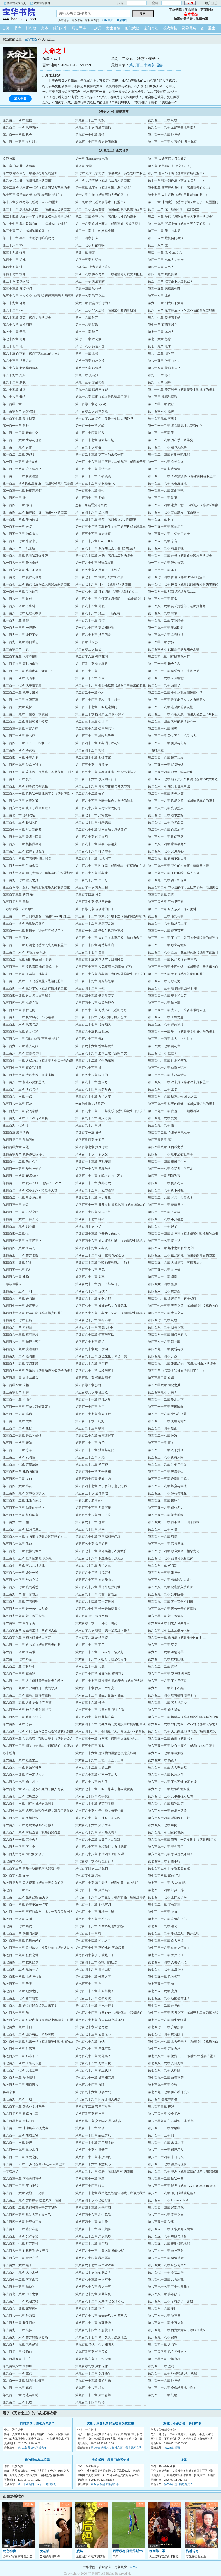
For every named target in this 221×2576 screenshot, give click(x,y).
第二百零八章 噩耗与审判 (20, 663)
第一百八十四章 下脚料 (19, 606)
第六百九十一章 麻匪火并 (20, 1839)
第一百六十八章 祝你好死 (166, 562)
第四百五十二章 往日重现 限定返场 (99, 1255)
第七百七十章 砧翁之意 (91, 2027)
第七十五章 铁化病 (88, 339)
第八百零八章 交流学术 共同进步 (98, 2121)
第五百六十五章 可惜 (162, 1529)
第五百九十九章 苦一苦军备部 (24, 1616)
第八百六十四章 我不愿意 (93, 2258)
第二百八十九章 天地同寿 (93, 858)
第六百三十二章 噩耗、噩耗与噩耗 (27, 1695)
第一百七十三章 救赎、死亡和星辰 (99, 577)
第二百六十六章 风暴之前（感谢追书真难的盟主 (181, 801)
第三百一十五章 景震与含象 (94, 923)
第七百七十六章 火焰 (90, 2041)
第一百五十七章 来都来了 (20, 541)
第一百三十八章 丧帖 (90, 490)
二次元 (96, 28)
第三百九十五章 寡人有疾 (93, 1118)
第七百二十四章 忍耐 (17, 1919)
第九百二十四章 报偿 (146, 65)
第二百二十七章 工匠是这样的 (96, 707)
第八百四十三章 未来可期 (93, 2207)
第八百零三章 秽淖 (161, 2106)
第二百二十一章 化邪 (90, 692)
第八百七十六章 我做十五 (93, 2287)
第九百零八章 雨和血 (17, 2366)
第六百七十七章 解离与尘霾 (94, 1803)
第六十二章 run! (14, 310)
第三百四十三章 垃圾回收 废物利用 (172, 988)
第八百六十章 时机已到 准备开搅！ (27, 2251)
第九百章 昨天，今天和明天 (94, 2344)
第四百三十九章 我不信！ (20, 1226)
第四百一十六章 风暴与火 (93, 1168)
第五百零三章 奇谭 (161, 1378)
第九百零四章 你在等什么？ (167, 2351)
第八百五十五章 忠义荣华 (93, 2236)
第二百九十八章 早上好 (91, 880)
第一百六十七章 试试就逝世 (94, 562)
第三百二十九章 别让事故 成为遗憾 (27, 959)
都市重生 (208, 28)
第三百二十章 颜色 (16, 938)
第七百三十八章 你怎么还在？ (169, 1948)
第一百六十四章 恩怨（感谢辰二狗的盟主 (104, 555)
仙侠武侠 (132, 28)
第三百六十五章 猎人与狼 (20, 1046)
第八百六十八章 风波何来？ (167, 2265)
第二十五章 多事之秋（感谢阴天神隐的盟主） (107, 216)
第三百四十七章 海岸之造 (20, 1003)
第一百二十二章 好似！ (19, 454)
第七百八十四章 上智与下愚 (22, 2063)
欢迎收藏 (9, 159)
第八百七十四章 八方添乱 (166, 2279)
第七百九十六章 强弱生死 (93, 2092)
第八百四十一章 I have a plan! (168, 2200)
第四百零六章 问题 (16, 1147)
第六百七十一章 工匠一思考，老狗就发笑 (104, 1789)
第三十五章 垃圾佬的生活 (166, 238)
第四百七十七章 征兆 (17, 1320)
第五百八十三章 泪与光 (164, 1572)
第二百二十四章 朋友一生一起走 (97, 700)
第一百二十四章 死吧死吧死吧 (169, 454)
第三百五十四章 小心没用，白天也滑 (101, 1017)
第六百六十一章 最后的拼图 (22, 1767)
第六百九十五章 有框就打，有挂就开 (101, 1847)
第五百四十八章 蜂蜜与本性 (167, 1486)
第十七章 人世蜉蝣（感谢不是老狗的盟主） (178, 195)
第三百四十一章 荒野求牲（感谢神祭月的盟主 (35, 988)
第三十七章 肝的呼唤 (90, 245)
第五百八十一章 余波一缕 (20, 1572)
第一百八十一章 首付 (17, 599)
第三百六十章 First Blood (92, 1031)
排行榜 (31, 28)
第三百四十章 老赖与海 (164, 981)
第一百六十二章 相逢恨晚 (166, 548)
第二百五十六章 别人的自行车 (96, 779)
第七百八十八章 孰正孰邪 (93, 2070)
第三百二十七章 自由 (90, 952)
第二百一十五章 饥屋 (90, 678)
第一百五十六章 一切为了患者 (169, 534)
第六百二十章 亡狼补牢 (19, 1666)
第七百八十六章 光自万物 (166, 2063)
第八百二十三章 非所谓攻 (93, 2157)
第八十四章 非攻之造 (90, 360)
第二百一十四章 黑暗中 (19, 678)
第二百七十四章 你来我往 (93, 822)
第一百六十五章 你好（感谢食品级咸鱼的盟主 (180, 555)
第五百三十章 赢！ (161, 1443)
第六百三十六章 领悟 (90, 1702)
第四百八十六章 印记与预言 (22, 1342)
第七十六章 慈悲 (159, 339)
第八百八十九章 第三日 (164, 2315)
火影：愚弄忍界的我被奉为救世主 (110, 2423)
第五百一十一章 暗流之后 (93, 1399)
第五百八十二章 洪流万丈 (93, 1572)
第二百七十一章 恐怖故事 (93, 815)
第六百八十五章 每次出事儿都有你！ (28, 1825)
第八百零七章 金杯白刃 (19, 2121)
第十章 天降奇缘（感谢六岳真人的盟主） (104, 180)
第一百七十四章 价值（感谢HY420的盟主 (176, 577)
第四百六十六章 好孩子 (91, 1291)
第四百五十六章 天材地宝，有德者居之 (175, 1262)
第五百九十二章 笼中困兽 (166, 1594)
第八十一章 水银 (86, 353)
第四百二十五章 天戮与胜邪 (94, 1190)
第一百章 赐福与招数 (162, 397)
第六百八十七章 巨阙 (162, 1825)
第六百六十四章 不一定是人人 (24, 1774)
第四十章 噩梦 (85, 252)
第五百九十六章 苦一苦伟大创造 (25, 1608)
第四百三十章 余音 (16, 1205)
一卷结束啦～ (12, 1284)
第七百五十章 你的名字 (164, 1976)
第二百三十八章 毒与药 (19, 736)
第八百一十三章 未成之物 (20, 2135)
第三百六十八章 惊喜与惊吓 (22, 1053)
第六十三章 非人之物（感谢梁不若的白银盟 (105, 310)
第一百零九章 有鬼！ (162, 418)
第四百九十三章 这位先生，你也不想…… (104, 1356)
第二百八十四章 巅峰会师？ (167, 844)
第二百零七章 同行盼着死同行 (169, 656)
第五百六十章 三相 (16, 1522)
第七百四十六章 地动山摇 (93, 1969)
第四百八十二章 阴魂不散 (166, 1327)
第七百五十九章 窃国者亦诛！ (169, 1998)
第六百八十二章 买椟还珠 (20, 1818)
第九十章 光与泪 (86, 375)
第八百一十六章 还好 (17, 2142)
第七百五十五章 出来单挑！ (94, 1991)
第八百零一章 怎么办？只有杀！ (25, 2106)
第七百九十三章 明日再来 (20, 2085)
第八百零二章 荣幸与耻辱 (93, 2106)
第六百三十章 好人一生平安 (94, 1688)
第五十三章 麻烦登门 (17, 288)
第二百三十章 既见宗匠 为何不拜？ (99, 714)
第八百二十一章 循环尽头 (166, 2150)
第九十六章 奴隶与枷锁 (91, 389)
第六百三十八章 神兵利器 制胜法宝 (27, 1709)
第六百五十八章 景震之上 (20, 1760)
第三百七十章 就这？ (162, 1053)
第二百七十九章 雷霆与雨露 (22, 837)
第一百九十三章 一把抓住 (20, 627)
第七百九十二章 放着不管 (166, 2077)
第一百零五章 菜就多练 (91, 411)
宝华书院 (25, 14)
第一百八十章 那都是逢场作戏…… (172, 591)
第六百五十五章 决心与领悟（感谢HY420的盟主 (181, 1746)
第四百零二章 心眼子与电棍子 (169, 1132)
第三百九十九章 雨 (161, 1125)
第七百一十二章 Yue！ (18, 1890)
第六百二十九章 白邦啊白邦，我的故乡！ (31, 1688)
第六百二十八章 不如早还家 (167, 1681)
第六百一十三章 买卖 (162, 1645)
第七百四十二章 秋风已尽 (20, 1962)
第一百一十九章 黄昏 (17, 447)
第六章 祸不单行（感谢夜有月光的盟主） (31, 173)
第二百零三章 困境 (88, 649)
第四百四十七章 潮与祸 (164, 1241)
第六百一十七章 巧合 (17, 1659)
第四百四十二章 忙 (16, 1233)
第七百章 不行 (13, 1861)
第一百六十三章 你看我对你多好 (25, 555)
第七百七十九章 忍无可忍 (93, 2049)
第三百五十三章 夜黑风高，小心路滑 (28, 1017)
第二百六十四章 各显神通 (20, 801)
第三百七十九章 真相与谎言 (167, 1075)
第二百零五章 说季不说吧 (20, 656)
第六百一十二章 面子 (90, 1645)
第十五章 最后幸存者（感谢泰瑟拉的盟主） (33, 195)
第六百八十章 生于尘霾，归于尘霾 (99, 1810)
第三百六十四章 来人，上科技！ (170, 1039)
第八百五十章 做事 (161, 2222)
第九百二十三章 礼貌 (90, 120)
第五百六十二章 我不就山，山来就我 (173, 1522)
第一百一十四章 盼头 (90, 433)
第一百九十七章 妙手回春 (93, 635)
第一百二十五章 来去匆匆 (20, 461)
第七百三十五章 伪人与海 (166, 1940)
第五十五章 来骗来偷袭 (164, 288)
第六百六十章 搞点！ (162, 1760)
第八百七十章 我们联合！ (93, 2272)
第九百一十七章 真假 (90, 134)
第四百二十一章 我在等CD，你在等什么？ (32, 1183)
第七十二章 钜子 (86, 332)
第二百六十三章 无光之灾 (166, 793)
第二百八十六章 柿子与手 (93, 851)
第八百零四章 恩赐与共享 (20, 2113)
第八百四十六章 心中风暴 (93, 2214)
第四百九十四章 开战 (162, 1356)
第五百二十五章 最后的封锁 (22, 1435)
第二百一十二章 (86, 671)
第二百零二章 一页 (16, 649)
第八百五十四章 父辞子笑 (20, 2236)
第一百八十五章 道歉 (90, 606)
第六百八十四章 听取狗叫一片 (169, 1818)
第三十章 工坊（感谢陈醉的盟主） (27, 231)
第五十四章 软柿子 (88, 288)
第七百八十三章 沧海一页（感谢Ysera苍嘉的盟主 (182, 2056)
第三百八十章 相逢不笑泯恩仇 (24, 1082)
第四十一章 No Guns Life (165, 252)
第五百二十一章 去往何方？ (167, 1421)
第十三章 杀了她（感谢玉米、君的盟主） (104, 187)
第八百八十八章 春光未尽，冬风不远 (101, 2315)
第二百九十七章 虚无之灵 (20, 880)
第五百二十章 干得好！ (91, 1421)
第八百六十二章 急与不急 (166, 2251)
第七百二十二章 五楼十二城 (94, 1911)
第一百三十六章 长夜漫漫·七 (167, 483)
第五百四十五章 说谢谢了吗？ (169, 1479)
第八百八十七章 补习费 (19, 2315)
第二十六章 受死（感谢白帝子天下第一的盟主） (181, 216)
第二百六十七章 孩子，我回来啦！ (27, 808)
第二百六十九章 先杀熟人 (166, 808)
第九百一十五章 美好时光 (20, 142)
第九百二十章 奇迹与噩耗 (93, 127)
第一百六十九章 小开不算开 (22, 570)
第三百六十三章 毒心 (90, 1039)
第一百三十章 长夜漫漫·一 (166, 469)
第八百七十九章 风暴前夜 (93, 2294)
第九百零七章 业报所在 (164, 2359)
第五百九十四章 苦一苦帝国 (94, 1601)
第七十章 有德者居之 (162, 324)
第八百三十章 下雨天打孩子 (22, 2178)
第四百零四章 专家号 (90, 1140)
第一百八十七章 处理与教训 (22, 613)
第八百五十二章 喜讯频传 (93, 2229)
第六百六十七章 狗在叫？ (20, 1782)
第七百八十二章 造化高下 (93, 2056)
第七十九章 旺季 (159, 346)
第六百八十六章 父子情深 (93, 1825)
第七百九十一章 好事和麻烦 (94, 2077)
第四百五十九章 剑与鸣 (164, 1269)
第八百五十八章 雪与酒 (91, 2243)
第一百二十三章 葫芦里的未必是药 (99, 454)
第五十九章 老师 (14, 303)
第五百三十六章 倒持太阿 (166, 1457)
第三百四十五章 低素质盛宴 (94, 995)
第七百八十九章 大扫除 (164, 2070)
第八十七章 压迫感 (88, 368)
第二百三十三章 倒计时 (91, 721)
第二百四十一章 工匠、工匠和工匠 (27, 743)
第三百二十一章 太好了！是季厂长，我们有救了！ (110, 938)
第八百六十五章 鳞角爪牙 (166, 2258)
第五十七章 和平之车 (90, 296)
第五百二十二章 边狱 (17, 1428)
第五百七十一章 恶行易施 (166, 1544)
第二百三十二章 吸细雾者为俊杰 (25, 721)
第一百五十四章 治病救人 (20, 534)
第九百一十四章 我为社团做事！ (97, 142)
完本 (44, 28)
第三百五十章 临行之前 (19, 1010)
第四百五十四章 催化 (17, 1262)
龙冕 (184, 2460)
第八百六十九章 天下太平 (20, 2272)
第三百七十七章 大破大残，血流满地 (28, 1075)
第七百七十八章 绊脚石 (19, 2049)
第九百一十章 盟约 (161, 2366)
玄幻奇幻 (151, 28)
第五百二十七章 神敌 (162, 1435)
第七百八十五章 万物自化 (93, 2063)
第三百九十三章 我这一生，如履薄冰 (173, 1111)
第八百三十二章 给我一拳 (166, 2178)
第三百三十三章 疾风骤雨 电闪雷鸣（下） (104, 966)
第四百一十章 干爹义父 (91, 1154)
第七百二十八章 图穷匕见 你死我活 (99, 1926)
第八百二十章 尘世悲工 (91, 2150)
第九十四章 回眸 (159, 382)
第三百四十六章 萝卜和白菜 (167, 995)
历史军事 (79, 28)
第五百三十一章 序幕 (17, 1450)
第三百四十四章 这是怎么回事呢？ (27, 995)
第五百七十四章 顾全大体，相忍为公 (173, 1551)
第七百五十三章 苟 (161, 1984)
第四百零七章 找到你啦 (91, 1147)
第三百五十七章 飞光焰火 (93, 1024)
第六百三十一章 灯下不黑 (166, 1688)
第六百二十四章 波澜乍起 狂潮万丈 (99, 1673)
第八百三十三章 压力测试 (20, 2186)
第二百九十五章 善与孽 (91, 873)
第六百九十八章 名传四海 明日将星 (99, 1854)
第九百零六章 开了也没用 (93, 2359)
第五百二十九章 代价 (90, 1443)
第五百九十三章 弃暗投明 (20, 1601)
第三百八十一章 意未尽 (91, 1082)
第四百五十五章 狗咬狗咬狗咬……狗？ (102, 1262)
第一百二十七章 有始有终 (166, 461)
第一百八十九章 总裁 (162, 613)
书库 (17, 28)
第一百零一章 (12, 404)
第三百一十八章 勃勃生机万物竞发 (99, 930)
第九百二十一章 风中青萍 (20, 127)
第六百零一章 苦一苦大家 (166, 1616)
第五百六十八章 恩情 (162, 1536)
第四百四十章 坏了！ (90, 1226)
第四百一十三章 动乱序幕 (93, 1161)
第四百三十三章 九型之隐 (20, 1212)
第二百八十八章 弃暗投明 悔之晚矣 (27, 858)
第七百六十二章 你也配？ (166, 2005)
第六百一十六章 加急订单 (166, 1652)
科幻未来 (60, 28)
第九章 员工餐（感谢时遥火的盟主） (28, 180)
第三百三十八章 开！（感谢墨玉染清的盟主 (33, 981)
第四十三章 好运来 (88, 259)
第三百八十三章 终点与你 (20, 1089)
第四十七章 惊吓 (14, 274)
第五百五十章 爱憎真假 (91, 1493)
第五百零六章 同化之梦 (164, 1385)
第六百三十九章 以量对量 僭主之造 (99, 1709)
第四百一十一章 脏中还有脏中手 (170, 1154)
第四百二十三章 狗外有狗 (166, 1183)
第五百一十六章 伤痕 (17, 1414)
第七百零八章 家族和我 (164, 1875)
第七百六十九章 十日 (17, 2027)
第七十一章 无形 (14, 332)
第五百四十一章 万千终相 (93, 1471)
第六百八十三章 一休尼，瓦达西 (97, 1818)
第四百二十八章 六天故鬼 (93, 1197)
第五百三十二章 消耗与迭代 (94, 1450)
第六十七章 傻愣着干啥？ (166, 317)
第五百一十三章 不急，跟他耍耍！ (27, 1406)
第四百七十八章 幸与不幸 (93, 1320)
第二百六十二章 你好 (90, 793)
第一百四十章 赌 (14, 498)
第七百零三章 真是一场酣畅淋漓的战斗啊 (31, 1868)
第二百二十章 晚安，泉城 (20, 692)
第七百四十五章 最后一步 (20, 1969)
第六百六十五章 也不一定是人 (96, 1774)
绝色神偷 (9, 2551)
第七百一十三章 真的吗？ (93, 1890)
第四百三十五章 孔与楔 (164, 1212)
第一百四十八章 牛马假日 (20, 519)
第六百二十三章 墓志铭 (19, 1673)
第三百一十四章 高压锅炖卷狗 (24, 923)
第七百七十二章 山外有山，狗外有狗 (28, 2034)
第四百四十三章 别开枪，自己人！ (99, 1233)
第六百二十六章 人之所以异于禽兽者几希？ (33, 1681)
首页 (5, 28)
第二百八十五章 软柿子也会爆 (24, 851)
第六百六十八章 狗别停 (91, 1782)
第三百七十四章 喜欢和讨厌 (22, 1067)
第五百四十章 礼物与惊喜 (20, 1471)
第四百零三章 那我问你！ (20, 1140)
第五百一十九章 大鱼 (17, 1421)
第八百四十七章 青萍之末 (166, 2214)
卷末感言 (9, 1753)
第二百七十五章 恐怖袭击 (166, 822)
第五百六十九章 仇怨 (17, 1544)
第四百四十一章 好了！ (164, 1226)
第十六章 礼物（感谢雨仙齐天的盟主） (102, 195)
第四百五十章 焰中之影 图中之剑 (171, 1248)
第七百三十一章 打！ (90, 1933)
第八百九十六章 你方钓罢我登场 (25, 2337)
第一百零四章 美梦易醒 (19, 411)
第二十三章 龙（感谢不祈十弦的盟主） (175, 209)
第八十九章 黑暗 (14, 375)
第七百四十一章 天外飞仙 (166, 1955)
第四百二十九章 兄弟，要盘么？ (170, 1197)
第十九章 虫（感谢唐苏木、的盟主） (101, 202)
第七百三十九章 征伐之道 (20, 1955)
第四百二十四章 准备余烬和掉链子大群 (30, 1190)
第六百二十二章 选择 (162, 1666)
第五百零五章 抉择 (88, 1385)
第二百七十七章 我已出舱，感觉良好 (101, 829)
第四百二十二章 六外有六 (93, 1183)
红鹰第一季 (157, 2551)
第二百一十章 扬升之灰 (164, 663)
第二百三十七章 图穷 (162, 728)
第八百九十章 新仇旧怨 (19, 2323)
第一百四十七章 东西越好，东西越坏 (173, 512)
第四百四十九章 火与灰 (91, 1248)
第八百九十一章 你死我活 (93, 2323)
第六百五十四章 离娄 (90, 1746)
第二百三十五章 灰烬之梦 (20, 728)
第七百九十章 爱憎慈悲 (19, 2077)
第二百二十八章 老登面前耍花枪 (170, 707)
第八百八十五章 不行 (90, 2308)
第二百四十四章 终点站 (19, 750)
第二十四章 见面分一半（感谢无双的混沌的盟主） (38, 216)
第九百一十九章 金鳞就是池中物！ (172, 127)
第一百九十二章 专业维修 (166, 620)
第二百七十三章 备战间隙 (20, 822)
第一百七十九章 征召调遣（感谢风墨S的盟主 (106, 591)
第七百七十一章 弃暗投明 (166, 2027)
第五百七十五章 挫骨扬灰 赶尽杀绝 (27, 1558)
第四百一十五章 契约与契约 (22, 1168)
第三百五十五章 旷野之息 (166, 1017)
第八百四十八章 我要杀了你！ (24, 2222)
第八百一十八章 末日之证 (166, 2142)
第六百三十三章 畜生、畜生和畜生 (99, 1695)
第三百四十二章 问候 (90, 988)
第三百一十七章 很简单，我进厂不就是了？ (33, 930)
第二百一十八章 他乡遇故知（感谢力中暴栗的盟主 (110, 685)
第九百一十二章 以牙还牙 (93, 2373)
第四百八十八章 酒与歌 (164, 1342)
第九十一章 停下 (159, 375)
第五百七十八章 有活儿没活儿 (24, 1565)
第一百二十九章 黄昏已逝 (93, 469)
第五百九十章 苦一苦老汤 (20, 1594)
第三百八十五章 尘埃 (162, 1089)
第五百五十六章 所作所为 (166, 1507)
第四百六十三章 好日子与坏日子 (97, 1284)
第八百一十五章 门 (161, 2135)
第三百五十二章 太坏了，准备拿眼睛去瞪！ (178, 1010)
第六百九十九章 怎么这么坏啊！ (170, 1854)
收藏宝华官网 (42, 3)
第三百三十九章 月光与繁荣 (94, 981)
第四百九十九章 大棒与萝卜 (94, 1370)
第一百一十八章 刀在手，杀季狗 (170, 440)
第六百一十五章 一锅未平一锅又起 (99, 1652)
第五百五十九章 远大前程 (166, 1515)
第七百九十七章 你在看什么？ (169, 2092)
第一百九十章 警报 (16, 620)
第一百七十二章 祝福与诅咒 (22, 577)
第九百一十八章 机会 (17, 134)
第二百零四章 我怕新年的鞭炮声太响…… (177, 649)
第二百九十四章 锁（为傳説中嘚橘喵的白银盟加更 (38, 873)
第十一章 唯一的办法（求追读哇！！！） (177, 180)
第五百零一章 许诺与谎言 (20, 1378)
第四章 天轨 (83, 166)
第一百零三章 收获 (161, 404)
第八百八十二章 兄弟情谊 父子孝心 (99, 2301)
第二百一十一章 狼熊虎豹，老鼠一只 (28, 671)
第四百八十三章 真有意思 (20, 1334)
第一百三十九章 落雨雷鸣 (166, 490)
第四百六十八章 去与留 (19, 1298)
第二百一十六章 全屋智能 (166, 678)
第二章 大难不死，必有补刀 (167, 159)
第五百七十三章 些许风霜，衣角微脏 (101, 1551)
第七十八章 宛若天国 (90, 346)
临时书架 (107, 20)
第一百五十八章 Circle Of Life (95, 541)
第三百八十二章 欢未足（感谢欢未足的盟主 (178, 1082)
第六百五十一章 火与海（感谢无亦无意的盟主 (107, 1738)
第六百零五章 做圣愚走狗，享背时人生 (30, 1630)
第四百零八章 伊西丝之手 (166, 1147)
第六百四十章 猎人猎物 (164, 1709)
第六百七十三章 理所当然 (20, 1796)
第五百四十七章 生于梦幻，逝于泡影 (101, 1486)
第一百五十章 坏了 (161, 519)
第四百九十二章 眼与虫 (19, 1356)
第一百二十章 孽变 (88, 447)
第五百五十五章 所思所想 (93, 1507)
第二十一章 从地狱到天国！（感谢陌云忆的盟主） (38, 209)
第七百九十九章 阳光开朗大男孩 (97, 2099)
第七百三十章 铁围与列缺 (20, 1933)
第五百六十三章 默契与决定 (22, 1529)
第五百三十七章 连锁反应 (20, 1464)
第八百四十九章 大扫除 (91, 2222)
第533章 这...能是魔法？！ (179, 2484)
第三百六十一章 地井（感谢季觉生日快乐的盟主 (181, 1031)
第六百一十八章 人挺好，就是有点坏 (101, 1659)
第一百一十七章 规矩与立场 (94, 440)
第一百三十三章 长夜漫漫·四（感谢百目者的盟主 (182, 476)
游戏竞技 (170, 28)
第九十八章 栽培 (14, 397)
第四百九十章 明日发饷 (91, 1349)
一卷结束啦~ (157, 750)
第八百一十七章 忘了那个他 (94, 2142)
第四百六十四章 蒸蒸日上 (166, 1284)
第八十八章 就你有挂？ (164, 368)
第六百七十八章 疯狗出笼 (166, 1803)
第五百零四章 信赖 (16, 1385)
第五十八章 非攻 (159, 296)
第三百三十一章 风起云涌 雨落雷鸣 (172, 959)
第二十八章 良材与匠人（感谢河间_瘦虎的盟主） (109, 223)
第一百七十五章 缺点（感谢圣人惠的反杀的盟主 (36, 584)
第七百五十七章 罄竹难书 (20, 1998)
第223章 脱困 (172, 2447)
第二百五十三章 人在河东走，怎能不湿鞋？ (105, 772)
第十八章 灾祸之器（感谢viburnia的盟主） (32, 202)
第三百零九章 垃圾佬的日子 (94, 909)
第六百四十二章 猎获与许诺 (94, 1717)
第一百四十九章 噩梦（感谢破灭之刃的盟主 (105, 519)
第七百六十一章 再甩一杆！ (94, 2005)
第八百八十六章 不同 (162, 2308)
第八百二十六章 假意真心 (93, 2164)
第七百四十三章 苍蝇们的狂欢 (96, 1962)
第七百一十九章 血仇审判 (93, 1904)
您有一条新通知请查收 (91, 505)
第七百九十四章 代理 (90, 2085)
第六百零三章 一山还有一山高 (96, 1623)
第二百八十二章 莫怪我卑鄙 (22, 844)
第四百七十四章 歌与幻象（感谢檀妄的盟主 (33, 1313)
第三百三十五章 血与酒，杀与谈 (25, 974)
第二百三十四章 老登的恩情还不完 (172, 721)
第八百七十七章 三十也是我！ (169, 2287)
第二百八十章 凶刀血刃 (91, 837)
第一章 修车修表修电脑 (91, 159)
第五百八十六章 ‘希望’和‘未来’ (169, 1580)
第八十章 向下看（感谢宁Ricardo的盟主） (32, 353)
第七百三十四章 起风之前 (93, 1940)
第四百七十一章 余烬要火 (20, 1305)
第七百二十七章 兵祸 (17, 1926)
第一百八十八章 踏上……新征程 (97, 613)
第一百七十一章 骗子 (162, 570)
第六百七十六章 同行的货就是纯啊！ (28, 1803)
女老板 (44, 2551)
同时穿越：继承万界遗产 (37, 2423)
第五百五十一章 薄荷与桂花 (167, 1493)
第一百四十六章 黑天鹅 (91, 512)
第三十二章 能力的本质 (164, 231)
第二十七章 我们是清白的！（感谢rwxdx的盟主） (37, 223)
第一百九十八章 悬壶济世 (166, 635)
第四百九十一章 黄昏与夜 (166, 1349)
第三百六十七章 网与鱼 (164, 1046)
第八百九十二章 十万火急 (166, 2323)
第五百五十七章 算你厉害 (20, 1515)
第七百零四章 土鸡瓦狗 (91, 1868)
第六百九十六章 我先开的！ (167, 1847)
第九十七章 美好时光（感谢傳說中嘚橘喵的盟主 (181, 389)
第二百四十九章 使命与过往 (22, 764)
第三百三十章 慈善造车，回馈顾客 (99, 959)
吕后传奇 (192, 2551)
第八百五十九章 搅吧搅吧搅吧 (169, 2243)
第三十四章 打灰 (86, 238)
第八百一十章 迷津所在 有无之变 (25, 2128)
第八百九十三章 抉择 (17, 2330)
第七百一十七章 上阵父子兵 (167, 1897)
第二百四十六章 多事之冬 (20, 757)
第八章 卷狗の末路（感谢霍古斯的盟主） (177, 173)
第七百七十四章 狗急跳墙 (166, 2034)
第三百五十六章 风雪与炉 (20, 1024)
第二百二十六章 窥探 (17, 707)
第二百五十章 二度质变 (91, 764)
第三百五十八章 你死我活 (166, 1024)
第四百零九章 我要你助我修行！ (25, 1154)
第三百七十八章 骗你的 (91, 1075)
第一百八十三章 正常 (162, 599)
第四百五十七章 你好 (17, 1269)
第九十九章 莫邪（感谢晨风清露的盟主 (102, 397)
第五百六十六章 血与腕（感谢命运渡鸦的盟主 (35, 1536)
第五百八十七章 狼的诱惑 (20, 1587)
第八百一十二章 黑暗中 (164, 2128)
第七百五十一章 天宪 (17, 1984)
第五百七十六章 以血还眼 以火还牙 (99, 1558)
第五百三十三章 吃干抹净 (166, 1450)
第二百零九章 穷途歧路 (91, 663)
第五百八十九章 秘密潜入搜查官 (170, 1587)
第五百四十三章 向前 (17, 1479)
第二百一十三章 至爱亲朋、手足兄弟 (173, 671)
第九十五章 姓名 (14, 389)
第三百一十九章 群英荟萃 (166, 930)
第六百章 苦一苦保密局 (91, 1616)
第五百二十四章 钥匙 (162, 1428)
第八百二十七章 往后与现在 (167, 2164)
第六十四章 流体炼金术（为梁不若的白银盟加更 (181, 310)
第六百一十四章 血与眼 (19, 1652)
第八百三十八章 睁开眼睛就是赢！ (172, 2193)
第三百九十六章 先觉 (162, 1118)
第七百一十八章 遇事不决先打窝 (25, 1904)
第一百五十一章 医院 (17, 526)
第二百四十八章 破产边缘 (166, 757)
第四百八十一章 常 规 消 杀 (94, 1327)
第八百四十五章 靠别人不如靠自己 (27, 2214)
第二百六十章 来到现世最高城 (169, 786)
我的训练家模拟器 (37, 2460)
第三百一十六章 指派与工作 (167, 923)
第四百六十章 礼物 (16, 1277)
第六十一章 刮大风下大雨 (166, 303)
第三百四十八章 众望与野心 (94, 1003)
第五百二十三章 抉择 (90, 1428)
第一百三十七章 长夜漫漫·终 (22, 490)
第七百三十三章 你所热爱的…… (25, 1940)
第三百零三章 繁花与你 (19, 894)
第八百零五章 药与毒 (90, 2113)
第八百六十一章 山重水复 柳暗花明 (99, 2251)
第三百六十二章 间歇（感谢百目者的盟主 (31, 1039)
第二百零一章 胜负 (161, 642)
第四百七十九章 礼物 (162, 1320)
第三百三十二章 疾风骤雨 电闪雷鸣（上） (32, 966)
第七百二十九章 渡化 (162, 1926)
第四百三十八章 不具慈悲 (166, 1219)
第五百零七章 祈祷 (16, 1392)
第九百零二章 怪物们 (17, 2351)
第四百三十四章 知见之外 (93, 1212)
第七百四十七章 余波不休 (166, 1969)
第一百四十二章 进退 (162, 498)
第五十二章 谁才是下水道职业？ (170, 281)
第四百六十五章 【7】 (18, 1291)
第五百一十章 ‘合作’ (17, 1399)
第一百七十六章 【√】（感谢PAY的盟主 (103, 584)
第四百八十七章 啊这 (90, 1342)
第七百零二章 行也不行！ (166, 1861)
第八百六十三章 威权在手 (20, 2258)
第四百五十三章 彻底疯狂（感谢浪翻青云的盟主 (181, 1255)
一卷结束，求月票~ (88, 1500)
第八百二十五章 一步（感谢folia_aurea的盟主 (34, 2164)
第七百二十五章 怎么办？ (93, 1919)
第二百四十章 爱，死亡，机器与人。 (173, 736)
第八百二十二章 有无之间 (20, 2157)
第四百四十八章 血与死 (19, 1248)
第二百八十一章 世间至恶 (166, 837)
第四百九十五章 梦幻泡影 (20, 1363)
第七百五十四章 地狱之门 (20, 1991)
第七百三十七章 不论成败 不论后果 (99, 1948)
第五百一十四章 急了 (90, 1406)
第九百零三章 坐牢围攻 (91, 2351)
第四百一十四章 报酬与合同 (167, 1161)
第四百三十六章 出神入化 (20, 1219)
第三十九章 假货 (14, 252)
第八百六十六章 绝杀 (17, 2265)
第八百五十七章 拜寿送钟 (20, 2243)
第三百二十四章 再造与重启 (94, 945)
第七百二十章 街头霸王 (164, 1904)
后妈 (79, 2551)
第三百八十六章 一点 (17, 1096)
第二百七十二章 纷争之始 (166, 815)
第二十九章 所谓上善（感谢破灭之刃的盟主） (180, 223)
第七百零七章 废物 (88, 1875)
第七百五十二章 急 (88, 1984)
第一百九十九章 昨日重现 (20, 642)
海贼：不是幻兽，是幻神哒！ (183, 2423)
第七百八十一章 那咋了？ (20, 2056)
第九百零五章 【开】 (17, 2359)
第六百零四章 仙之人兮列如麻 (169, 1623)
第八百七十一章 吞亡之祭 (166, 2272)
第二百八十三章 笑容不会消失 (96, 844)
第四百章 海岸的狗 (16, 1132)
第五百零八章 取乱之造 (91, 1392)
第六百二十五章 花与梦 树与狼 (169, 1673)
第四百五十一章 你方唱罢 (20, 1255)
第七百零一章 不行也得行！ (94, 1861)
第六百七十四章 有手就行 (93, 1796)
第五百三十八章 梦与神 (91, 1464)
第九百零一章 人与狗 (162, 2344)
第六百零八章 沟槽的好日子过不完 (27, 1637)
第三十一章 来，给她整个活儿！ (97, 231)
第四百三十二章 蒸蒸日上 (166, 1205)
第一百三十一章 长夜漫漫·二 (22, 476)
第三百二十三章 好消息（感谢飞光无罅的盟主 (35, 945)
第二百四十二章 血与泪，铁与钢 (97, 743)
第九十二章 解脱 (14, 382)
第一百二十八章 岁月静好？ (22, 469)
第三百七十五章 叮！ (90, 1067)
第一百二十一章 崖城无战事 (167, 447)
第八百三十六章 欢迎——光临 (24, 2193)
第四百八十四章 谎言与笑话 (94, 1334)
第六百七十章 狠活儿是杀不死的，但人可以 (33, 1789)
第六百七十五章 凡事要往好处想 (170, 1796)
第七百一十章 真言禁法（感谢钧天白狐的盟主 (107, 1883)
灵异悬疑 (189, 28)
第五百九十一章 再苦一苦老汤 (96, 1594)
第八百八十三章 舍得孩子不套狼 (170, 2301)
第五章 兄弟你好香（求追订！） (170, 166)
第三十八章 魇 (158, 245)
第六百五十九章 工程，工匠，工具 (99, 1760)
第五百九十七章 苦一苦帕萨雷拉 (97, 1608)
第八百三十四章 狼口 (90, 2186)
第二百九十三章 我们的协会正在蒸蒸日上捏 (178, 865)
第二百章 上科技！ (88, 642)
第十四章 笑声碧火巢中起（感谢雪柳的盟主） (180, 187)
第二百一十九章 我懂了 (164, 685)
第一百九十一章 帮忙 (90, 620)
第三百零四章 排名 (88, 894)
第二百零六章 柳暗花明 (91, 656)
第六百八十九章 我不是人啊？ (96, 1832)
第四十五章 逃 (13, 267)
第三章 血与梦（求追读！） (22, 166)
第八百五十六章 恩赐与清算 (167, 2236)
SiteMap (133, 2567)
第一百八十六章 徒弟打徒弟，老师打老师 (177, 606)
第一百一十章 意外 (16, 425)
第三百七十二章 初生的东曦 (94, 1060)
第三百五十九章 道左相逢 (20, 1031)
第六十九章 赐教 (86, 324)
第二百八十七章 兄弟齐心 (166, 851)
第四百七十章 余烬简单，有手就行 (172, 1298)
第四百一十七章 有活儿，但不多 (170, 1168)
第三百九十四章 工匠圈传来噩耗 (25, 1118)
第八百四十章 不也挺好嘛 (93, 2200)
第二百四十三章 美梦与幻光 (167, 743)
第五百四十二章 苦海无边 (166, 1471)
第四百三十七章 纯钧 (90, 1219)
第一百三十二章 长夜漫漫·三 (95, 476)
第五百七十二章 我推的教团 (22, 1551)
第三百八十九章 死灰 (17, 1104)
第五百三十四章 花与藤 (19, 1457)
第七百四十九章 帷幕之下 (93, 1976)
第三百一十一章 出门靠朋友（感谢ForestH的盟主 (37, 916)
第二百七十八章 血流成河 (166, 829)
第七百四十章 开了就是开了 (94, 1955)
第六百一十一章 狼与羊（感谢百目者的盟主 (33, 1645)
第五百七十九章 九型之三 (93, 1565)
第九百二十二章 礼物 (162, 120)
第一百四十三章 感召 (17, 505)
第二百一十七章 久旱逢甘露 (22, 685)
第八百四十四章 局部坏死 (166, 2207)
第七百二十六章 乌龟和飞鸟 (167, 1919)
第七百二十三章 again (163, 1911)
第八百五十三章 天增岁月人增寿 (170, 2229)
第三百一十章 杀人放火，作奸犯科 (172, 909)
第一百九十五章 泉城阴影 (166, 627)
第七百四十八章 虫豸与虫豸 (22, 1976)
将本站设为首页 (16, 3)
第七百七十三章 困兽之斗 (93, 2034)
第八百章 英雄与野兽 (162, 2099)
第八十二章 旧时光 (161, 353)
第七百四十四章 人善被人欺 (167, 1962)
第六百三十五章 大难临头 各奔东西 (27, 1702)
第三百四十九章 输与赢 (164, 1003)
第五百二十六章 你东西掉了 (94, 1435)
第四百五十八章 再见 (90, 1269)
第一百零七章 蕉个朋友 (19, 418)
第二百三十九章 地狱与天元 (94, 736)
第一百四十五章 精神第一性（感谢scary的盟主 (35, 512)
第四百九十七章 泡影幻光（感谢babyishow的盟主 (182, 1363)
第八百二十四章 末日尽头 (166, 2157)
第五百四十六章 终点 (17, 1486)
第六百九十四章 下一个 (19, 1847)
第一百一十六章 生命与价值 (22, 440)
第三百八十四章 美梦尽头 (93, 1089)
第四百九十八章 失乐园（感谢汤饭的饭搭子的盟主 (38, 1370)
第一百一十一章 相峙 (90, 425)
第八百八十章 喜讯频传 (164, 2294)
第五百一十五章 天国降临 (166, 1406)
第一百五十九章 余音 (162, 541)
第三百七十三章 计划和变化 (167, 1060)
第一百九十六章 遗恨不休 (20, 635)
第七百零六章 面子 (16, 1875)
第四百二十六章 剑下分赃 (166, 1190)
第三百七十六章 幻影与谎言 (167, 1067)
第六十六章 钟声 (86, 317)
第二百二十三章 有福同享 (20, 700)
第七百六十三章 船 (16, 2012)
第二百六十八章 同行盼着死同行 (97, 808)
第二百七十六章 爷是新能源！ (24, 829)
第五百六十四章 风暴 (90, 1529)
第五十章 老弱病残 (16, 281)
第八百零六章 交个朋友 (164, 2113)
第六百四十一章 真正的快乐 (22, 1717)
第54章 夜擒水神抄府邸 (105, 2484)
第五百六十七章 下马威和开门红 (97, 1536)
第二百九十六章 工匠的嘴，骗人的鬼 (173, 873)
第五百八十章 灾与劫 (162, 1565)
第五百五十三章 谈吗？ (164, 1500)
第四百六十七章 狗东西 (164, 1291)
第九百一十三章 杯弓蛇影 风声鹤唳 (172, 142)
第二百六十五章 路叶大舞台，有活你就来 (104, 801)
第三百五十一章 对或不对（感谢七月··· (102, 1010)
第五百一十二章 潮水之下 (166, 1399)
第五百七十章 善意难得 (91, 1544)
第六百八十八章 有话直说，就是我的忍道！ (33, 1832)
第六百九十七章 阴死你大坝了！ (25, 1854)
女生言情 (113, 28)
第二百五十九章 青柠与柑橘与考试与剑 (102, 786)
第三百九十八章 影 (88, 1125)
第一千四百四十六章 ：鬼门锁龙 (37, 2484)
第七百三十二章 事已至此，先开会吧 (173, 1933)
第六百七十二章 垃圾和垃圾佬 (169, 1789)
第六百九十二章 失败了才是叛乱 (97, 1839)
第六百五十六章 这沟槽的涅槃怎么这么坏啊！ (107, 1753)
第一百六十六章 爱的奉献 (20, 562)
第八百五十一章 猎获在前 (20, 2229)
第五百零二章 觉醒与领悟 (93, 1378)
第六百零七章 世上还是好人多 (169, 1630)
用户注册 (211, 3)
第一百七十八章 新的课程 (20, 591)
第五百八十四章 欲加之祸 (20, 1580)
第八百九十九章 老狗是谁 (20, 2344)
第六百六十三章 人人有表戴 (167, 1767)
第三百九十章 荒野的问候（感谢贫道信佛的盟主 (181, 1104)
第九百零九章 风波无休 (91, 2366)
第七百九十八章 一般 (17, 2099)
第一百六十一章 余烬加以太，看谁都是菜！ (105, 548)
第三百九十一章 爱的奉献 (20, 1111)
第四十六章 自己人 (161, 267)
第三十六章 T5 (13, 245)
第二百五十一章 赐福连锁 (166, 764)
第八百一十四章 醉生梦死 (93, 2135)
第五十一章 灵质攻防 (90, 281)
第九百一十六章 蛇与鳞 (164, 134)
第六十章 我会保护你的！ (93, 303)
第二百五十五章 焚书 (17, 779)
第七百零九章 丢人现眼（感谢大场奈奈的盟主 (35, 1883)
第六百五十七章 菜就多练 (166, 1753)
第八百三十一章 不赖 (90, 2178)
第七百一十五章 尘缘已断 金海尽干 (27, 1897)
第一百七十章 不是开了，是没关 (97, 570)
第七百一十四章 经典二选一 (167, 1890)
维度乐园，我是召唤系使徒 (110, 2460)
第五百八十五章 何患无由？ (94, 1580)
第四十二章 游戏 (14, 259)
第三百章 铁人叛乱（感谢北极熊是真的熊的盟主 (36, 887)
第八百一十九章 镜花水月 (20, 2150)
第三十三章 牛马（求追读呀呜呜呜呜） (30, 238)
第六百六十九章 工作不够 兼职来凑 (172, 1782)
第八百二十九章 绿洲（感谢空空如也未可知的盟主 (183, 2171)
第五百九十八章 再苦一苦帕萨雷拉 (172, 1608)
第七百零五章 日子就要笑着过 (169, 1868)
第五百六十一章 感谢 (90, 1522)
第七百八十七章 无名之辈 (20, 2070)
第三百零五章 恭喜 (161, 894)
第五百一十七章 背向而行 (93, 1414)
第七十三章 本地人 (161, 332)
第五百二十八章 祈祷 (17, 1443)
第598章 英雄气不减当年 (32, 2447)
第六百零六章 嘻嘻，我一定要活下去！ (102, 1630)
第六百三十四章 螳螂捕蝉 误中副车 (172, 1695)
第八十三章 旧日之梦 (17, 360)
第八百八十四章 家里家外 (20, 2308)
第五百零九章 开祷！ (162, 1392)
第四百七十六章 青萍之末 (166, 1313)
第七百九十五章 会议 (162, 2085)
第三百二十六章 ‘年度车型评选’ (25, 952)
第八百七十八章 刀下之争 (20, 2294)
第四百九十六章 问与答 (91, 1363)
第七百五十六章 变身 (162, 1991)
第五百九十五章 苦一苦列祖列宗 (170, 1601)
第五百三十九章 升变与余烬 (167, 1464)
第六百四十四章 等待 (17, 1724)
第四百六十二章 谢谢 (162, 1277)
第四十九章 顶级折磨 (162, 274)
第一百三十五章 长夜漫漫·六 (95, 483)
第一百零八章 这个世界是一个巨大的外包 (104, 418)
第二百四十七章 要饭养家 (93, 757)
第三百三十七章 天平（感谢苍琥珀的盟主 (177, 974)
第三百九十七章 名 (16, 1125)
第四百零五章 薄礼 (161, 1140)
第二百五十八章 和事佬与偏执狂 (25, 786)
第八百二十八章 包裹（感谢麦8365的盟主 (104, 2171)
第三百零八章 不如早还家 (166, 902)
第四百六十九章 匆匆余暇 (93, 1298)
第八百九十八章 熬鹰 (162, 2337)
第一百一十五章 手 (161, 433)
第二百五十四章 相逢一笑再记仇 (170, 772)
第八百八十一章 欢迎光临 (20, 2301)
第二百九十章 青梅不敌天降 (167, 858)
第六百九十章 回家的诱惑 (166, 1832)
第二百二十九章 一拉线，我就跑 (25, 714)
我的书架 (122, 20)
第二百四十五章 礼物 (90, 750)
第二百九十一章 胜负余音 (20, 865)
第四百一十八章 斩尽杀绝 (20, 1176)
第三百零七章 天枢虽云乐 (93, 902)
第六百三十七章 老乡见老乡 (167, 1702)
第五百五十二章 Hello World (22, 1500)
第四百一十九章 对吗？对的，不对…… (102, 1176)
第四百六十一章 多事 (90, 1277)
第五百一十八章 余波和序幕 (167, 1414)
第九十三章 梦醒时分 (90, 382)
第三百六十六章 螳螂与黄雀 (94, 1046)
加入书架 (20, 98)
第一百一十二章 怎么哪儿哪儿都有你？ (175, 425)
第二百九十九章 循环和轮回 (167, 880)
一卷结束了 (10, 2171)
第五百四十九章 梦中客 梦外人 (24, 1493)
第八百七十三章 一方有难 (93, 2279)
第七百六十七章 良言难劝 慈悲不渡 (99, 2020)
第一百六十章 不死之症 (19, 548)
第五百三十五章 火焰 (90, 1457)
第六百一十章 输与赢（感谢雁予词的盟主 (177, 1637)
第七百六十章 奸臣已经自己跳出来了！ (30, 2005)
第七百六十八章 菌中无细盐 (167, 2020)
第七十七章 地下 (14, 346)
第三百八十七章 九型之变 (93, 1096)
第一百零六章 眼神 (161, 411)
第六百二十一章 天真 (90, 1666)
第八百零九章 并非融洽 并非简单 (171, 2121)
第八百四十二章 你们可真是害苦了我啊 (30, 2207)
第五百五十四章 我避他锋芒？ (24, 1507)
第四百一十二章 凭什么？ (20, 1161)
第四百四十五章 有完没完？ (22, 1241)
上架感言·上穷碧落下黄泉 (93, 267)
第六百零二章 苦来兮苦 (19, 1623)
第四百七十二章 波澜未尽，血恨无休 (101, 1305)
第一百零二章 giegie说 (90, 404)
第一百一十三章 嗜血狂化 (20, 433)
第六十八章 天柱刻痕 (17, 324)
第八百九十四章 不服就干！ (94, 2330)
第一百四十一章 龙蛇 (90, 498)
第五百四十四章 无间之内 (93, 1479)
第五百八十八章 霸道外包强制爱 (97, 1587)
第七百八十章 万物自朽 (164, 2049)
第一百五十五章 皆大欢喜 (93, 534)
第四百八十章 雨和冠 (17, 1327)
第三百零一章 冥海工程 (91, 887)
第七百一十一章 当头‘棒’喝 (167, 1883)
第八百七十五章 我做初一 (20, 2287)
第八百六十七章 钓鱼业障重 (94, 2265)
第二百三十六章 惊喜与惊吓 (94, 728)
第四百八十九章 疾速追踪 (20, 1349)
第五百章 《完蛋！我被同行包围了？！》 (177, 1370)
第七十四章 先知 (14, 339)
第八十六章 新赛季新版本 (20, 368)
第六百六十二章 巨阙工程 (93, 1767)
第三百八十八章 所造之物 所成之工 (172, 1096)
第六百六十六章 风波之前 (166, 1774)
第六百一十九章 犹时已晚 (166, 1659)
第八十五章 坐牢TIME (163, 360)
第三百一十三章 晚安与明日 (167, 916)
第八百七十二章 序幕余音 (20, 2279)
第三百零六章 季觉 (16, 902)
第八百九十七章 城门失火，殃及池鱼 (101, 2337)
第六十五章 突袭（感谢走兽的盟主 (27, 317)
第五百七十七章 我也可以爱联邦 (170, 1558)
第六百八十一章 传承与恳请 (167, 1810)
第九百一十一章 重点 (17, 2373)
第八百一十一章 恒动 (90, 2128)
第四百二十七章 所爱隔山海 (22, 1197)
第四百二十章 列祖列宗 (164, 1176)
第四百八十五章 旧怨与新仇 (167, 1334)
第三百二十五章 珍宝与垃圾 (167, 945)
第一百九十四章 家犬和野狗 (94, 627)
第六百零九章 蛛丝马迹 (91, 1637)
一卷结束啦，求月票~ (18, 909)
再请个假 (9, 2092)
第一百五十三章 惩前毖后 (166, 526)
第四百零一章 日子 (88, 1132)
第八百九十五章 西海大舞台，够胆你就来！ (178, 2330)
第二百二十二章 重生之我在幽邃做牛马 (175, 692)
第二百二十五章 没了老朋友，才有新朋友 (177, 700)
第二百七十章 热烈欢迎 (19, 815)
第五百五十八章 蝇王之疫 (93, 1515)
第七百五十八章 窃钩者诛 (93, 1998)
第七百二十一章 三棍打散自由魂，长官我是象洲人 (38, 1911)
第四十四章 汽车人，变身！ (167, 259)
